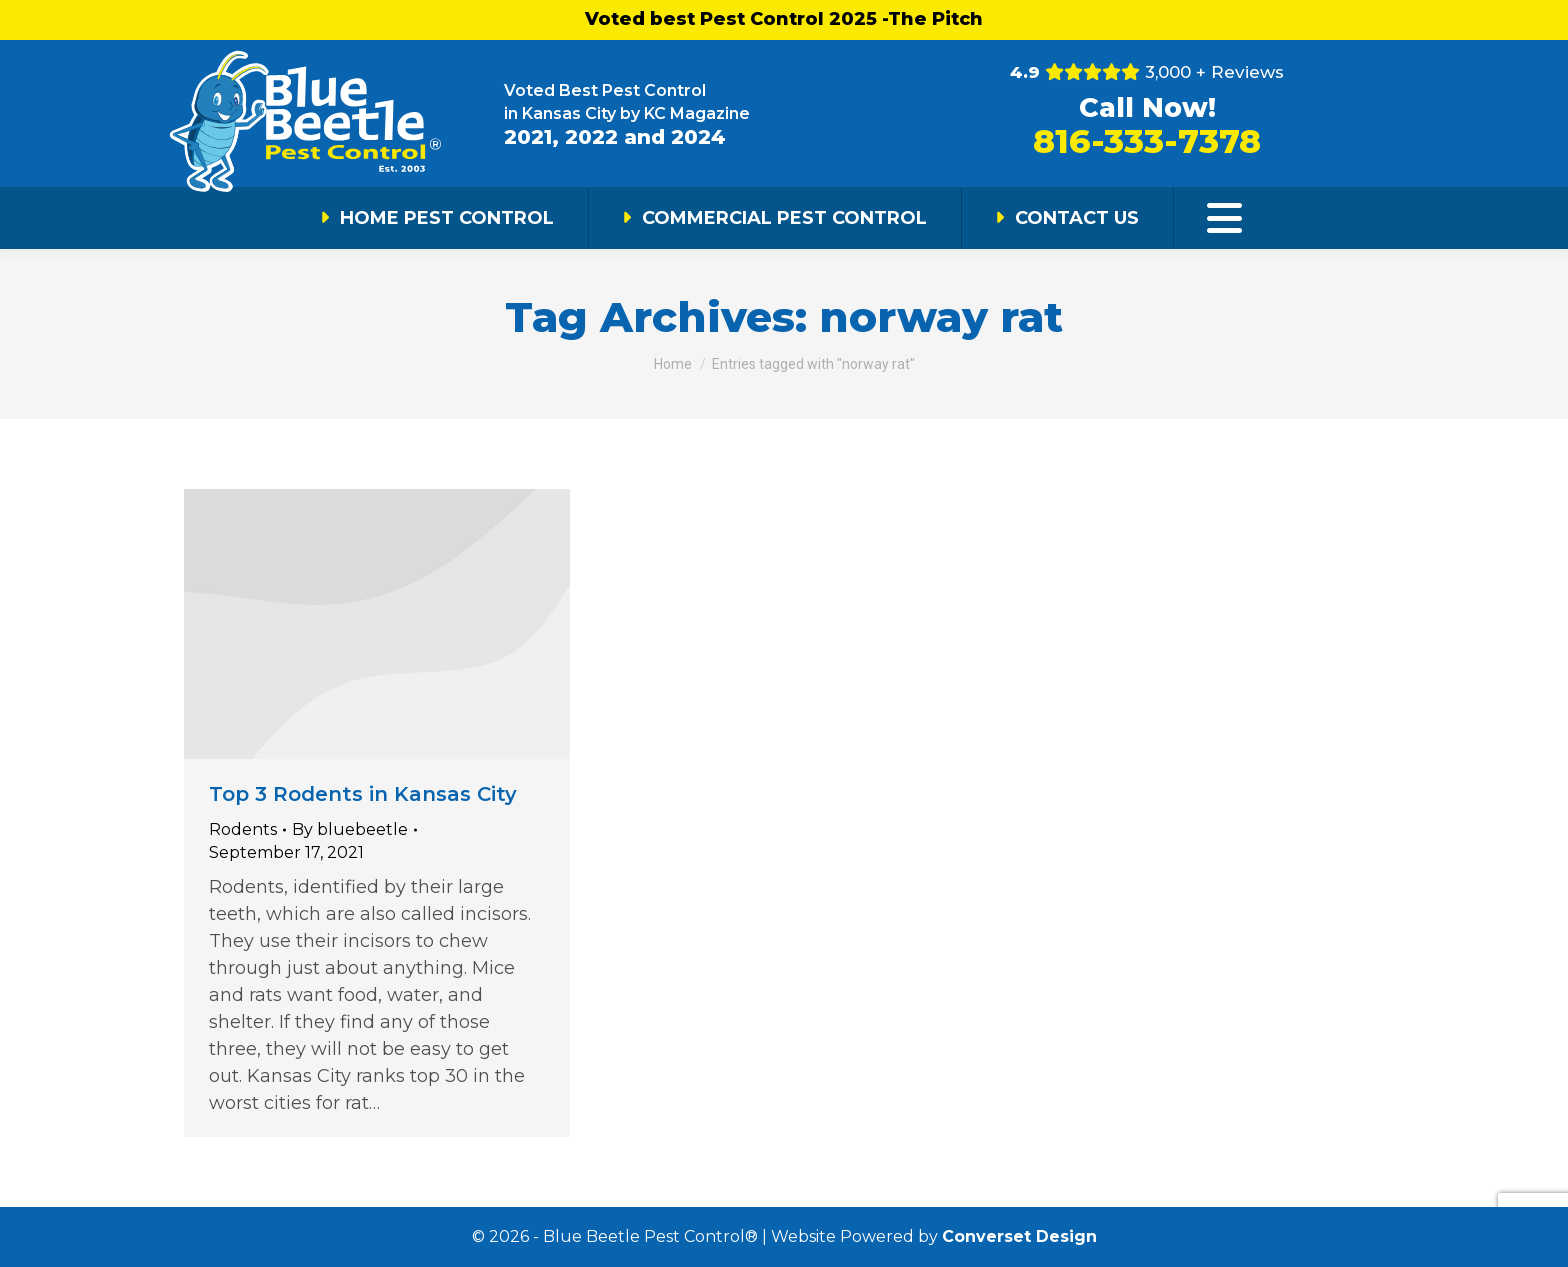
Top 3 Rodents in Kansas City (363, 794)
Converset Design (1019, 1236)
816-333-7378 (1147, 141)
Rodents (243, 829)
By (350, 829)
